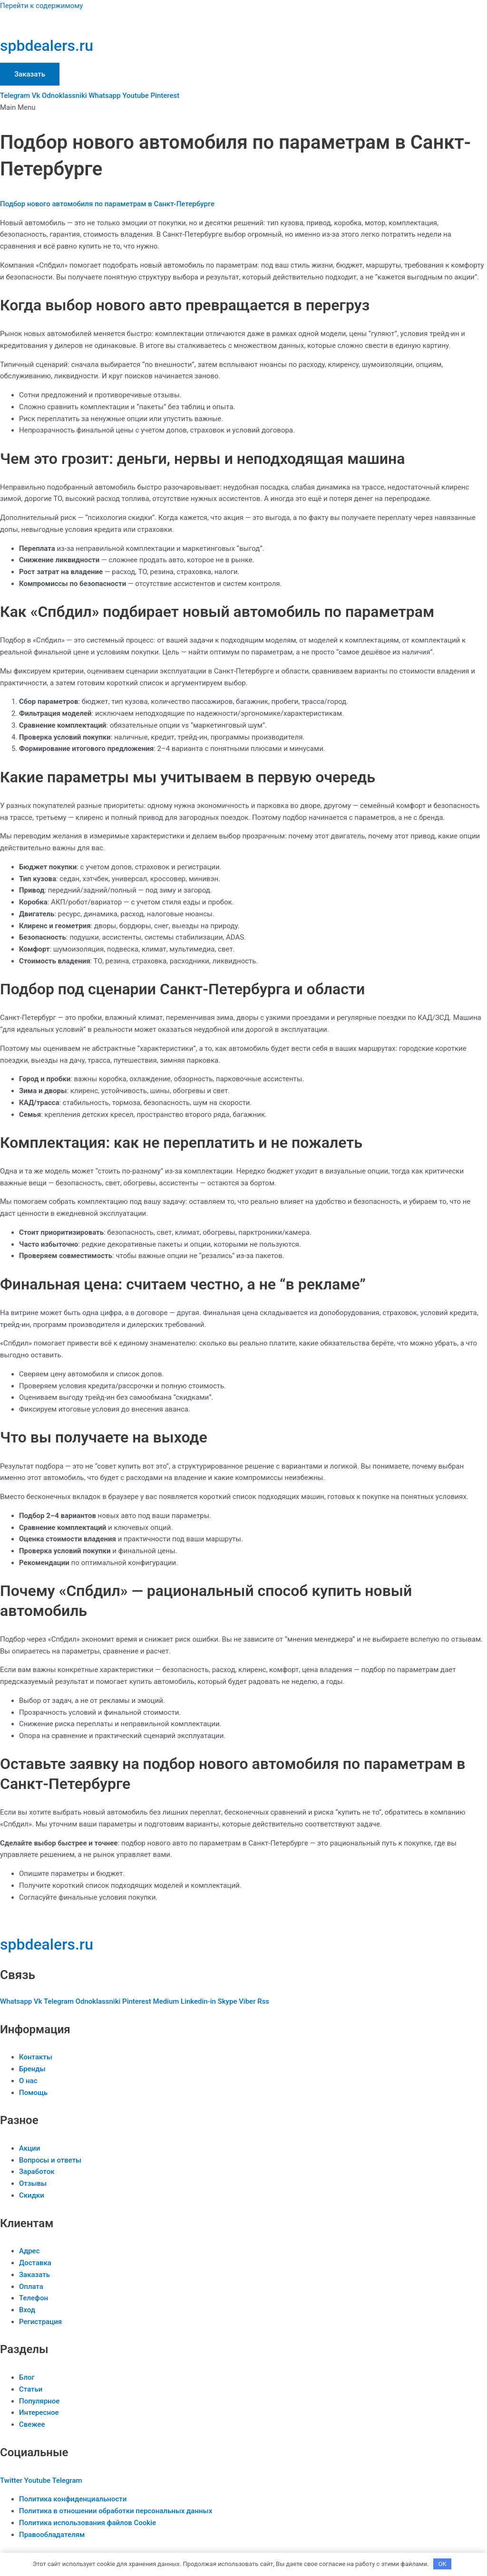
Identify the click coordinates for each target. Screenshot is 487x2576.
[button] (243, 108)
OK (442, 2563)
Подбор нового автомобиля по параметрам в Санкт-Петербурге (107, 204)
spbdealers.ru (46, 46)
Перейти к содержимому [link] (41, 5)
